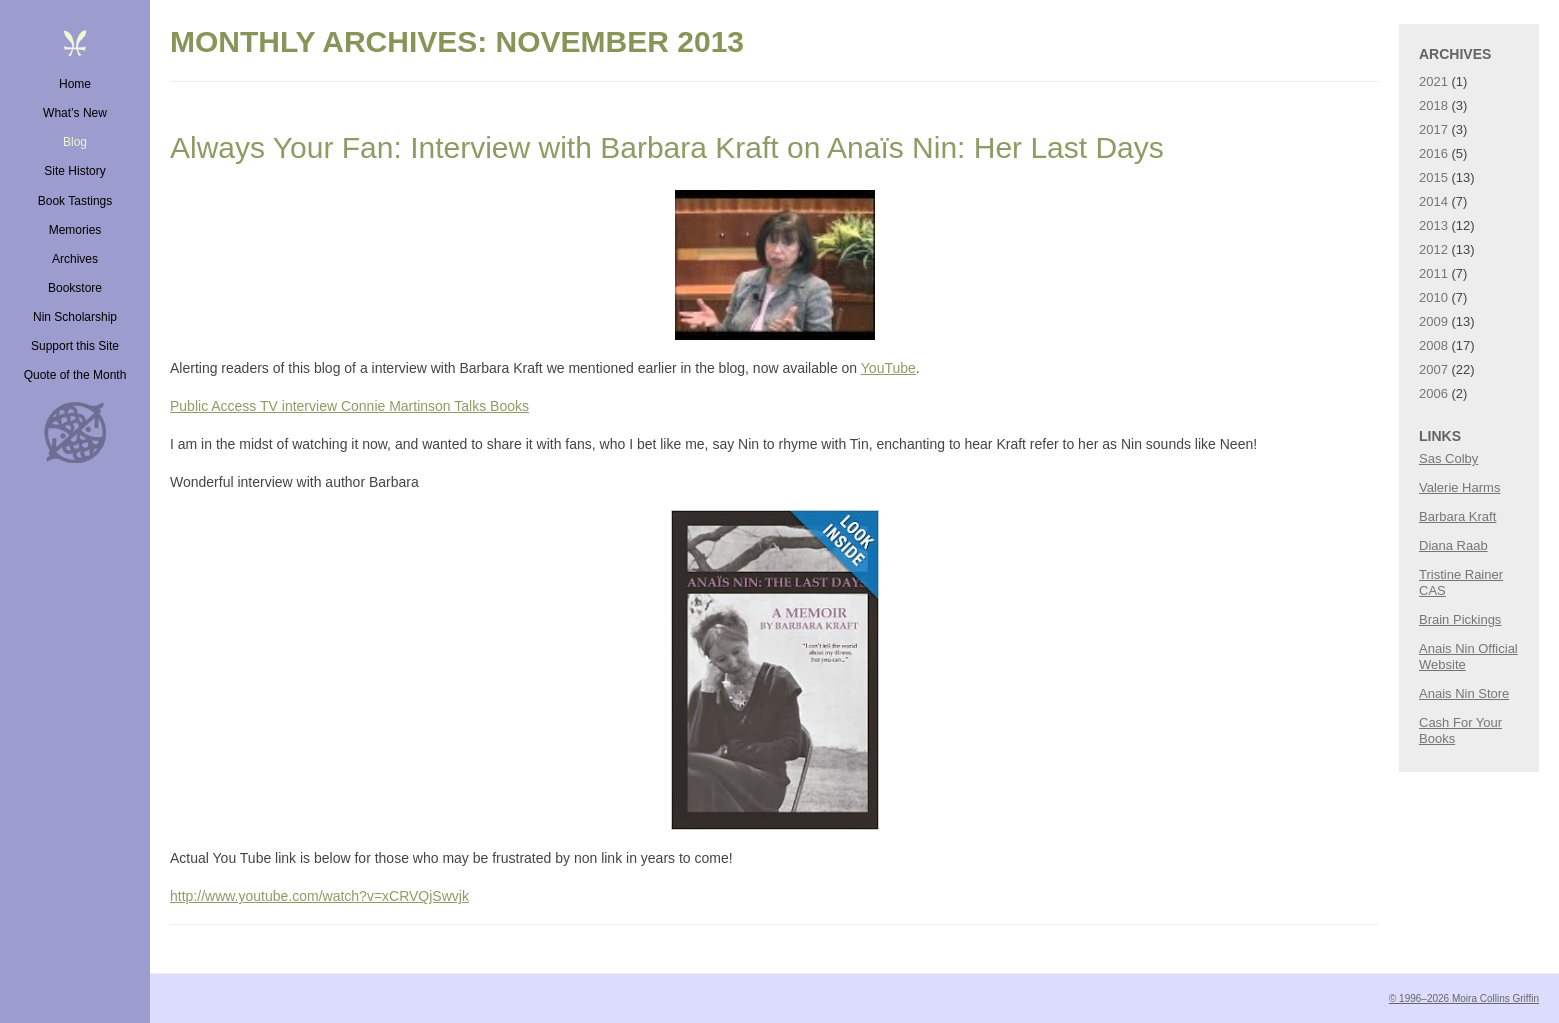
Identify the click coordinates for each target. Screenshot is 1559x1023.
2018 (1433, 105)
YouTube (888, 368)
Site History (74, 171)
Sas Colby (1448, 458)
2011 (1433, 273)
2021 (1433, 81)
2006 (1433, 393)
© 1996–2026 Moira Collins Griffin (1464, 998)
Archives (75, 259)
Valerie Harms (1459, 487)
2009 (1433, 321)
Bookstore (75, 288)
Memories (75, 230)
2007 (1433, 369)
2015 (1433, 177)
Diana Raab (1453, 545)
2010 (1433, 297)
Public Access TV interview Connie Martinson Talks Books (349, 406)
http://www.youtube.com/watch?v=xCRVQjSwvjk (319, 896)
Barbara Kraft (1457, 516)
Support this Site (75, 346)
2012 (1433, 249)
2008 (1433, 345)
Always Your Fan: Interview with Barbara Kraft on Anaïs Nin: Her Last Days (667, 147)
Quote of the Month (75, 375)
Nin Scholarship (75, 317)
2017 (1433, 129)
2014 (1433, 201)
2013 (1433, 225)
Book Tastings (75, 201)
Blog (75, 142)
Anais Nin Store (1464, 693)
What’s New (75, 113)
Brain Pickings (1460, 619)
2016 (1433, 153)
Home (75, 84)
